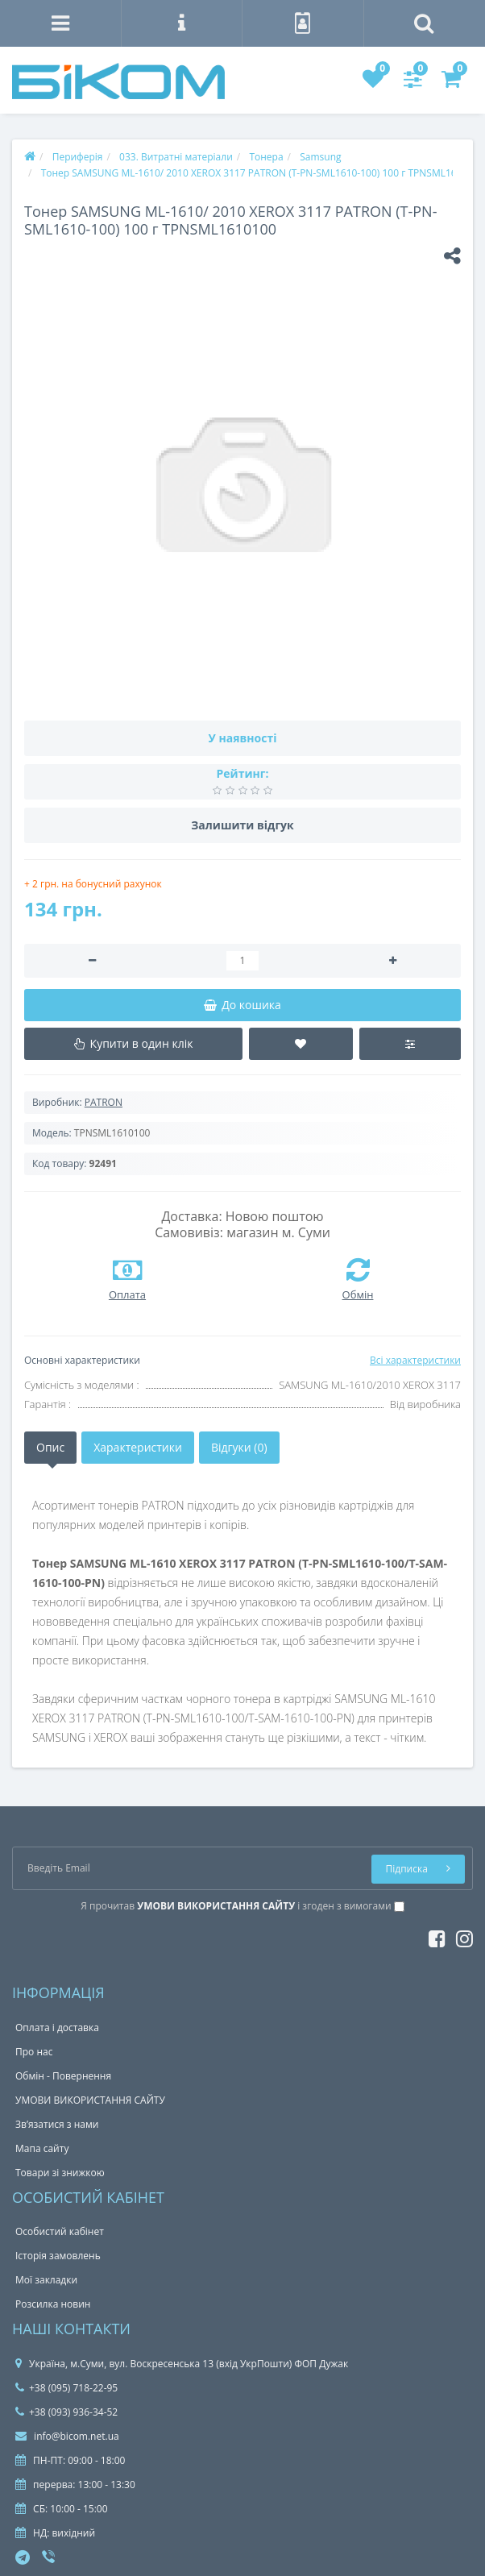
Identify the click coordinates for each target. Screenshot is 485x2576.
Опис (50, 1447)
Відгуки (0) (239, 1447)
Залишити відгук (242, 825)
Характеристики (137, 1447)
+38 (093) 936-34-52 (66, 2412)
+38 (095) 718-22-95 (66, 2388)
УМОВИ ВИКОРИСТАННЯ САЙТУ (90, 2100)
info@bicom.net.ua (67, 2436)
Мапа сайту (41, 2148)
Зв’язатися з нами (56, 2124)
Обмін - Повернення (63, 2076)
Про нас (33, 2052)
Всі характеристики (415, 1360)
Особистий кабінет (59, 2231)
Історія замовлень (58, 2255)
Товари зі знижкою (60, 2172)
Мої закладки (46, 2280)
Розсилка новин (52, 2304)
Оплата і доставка (57, 2027)
